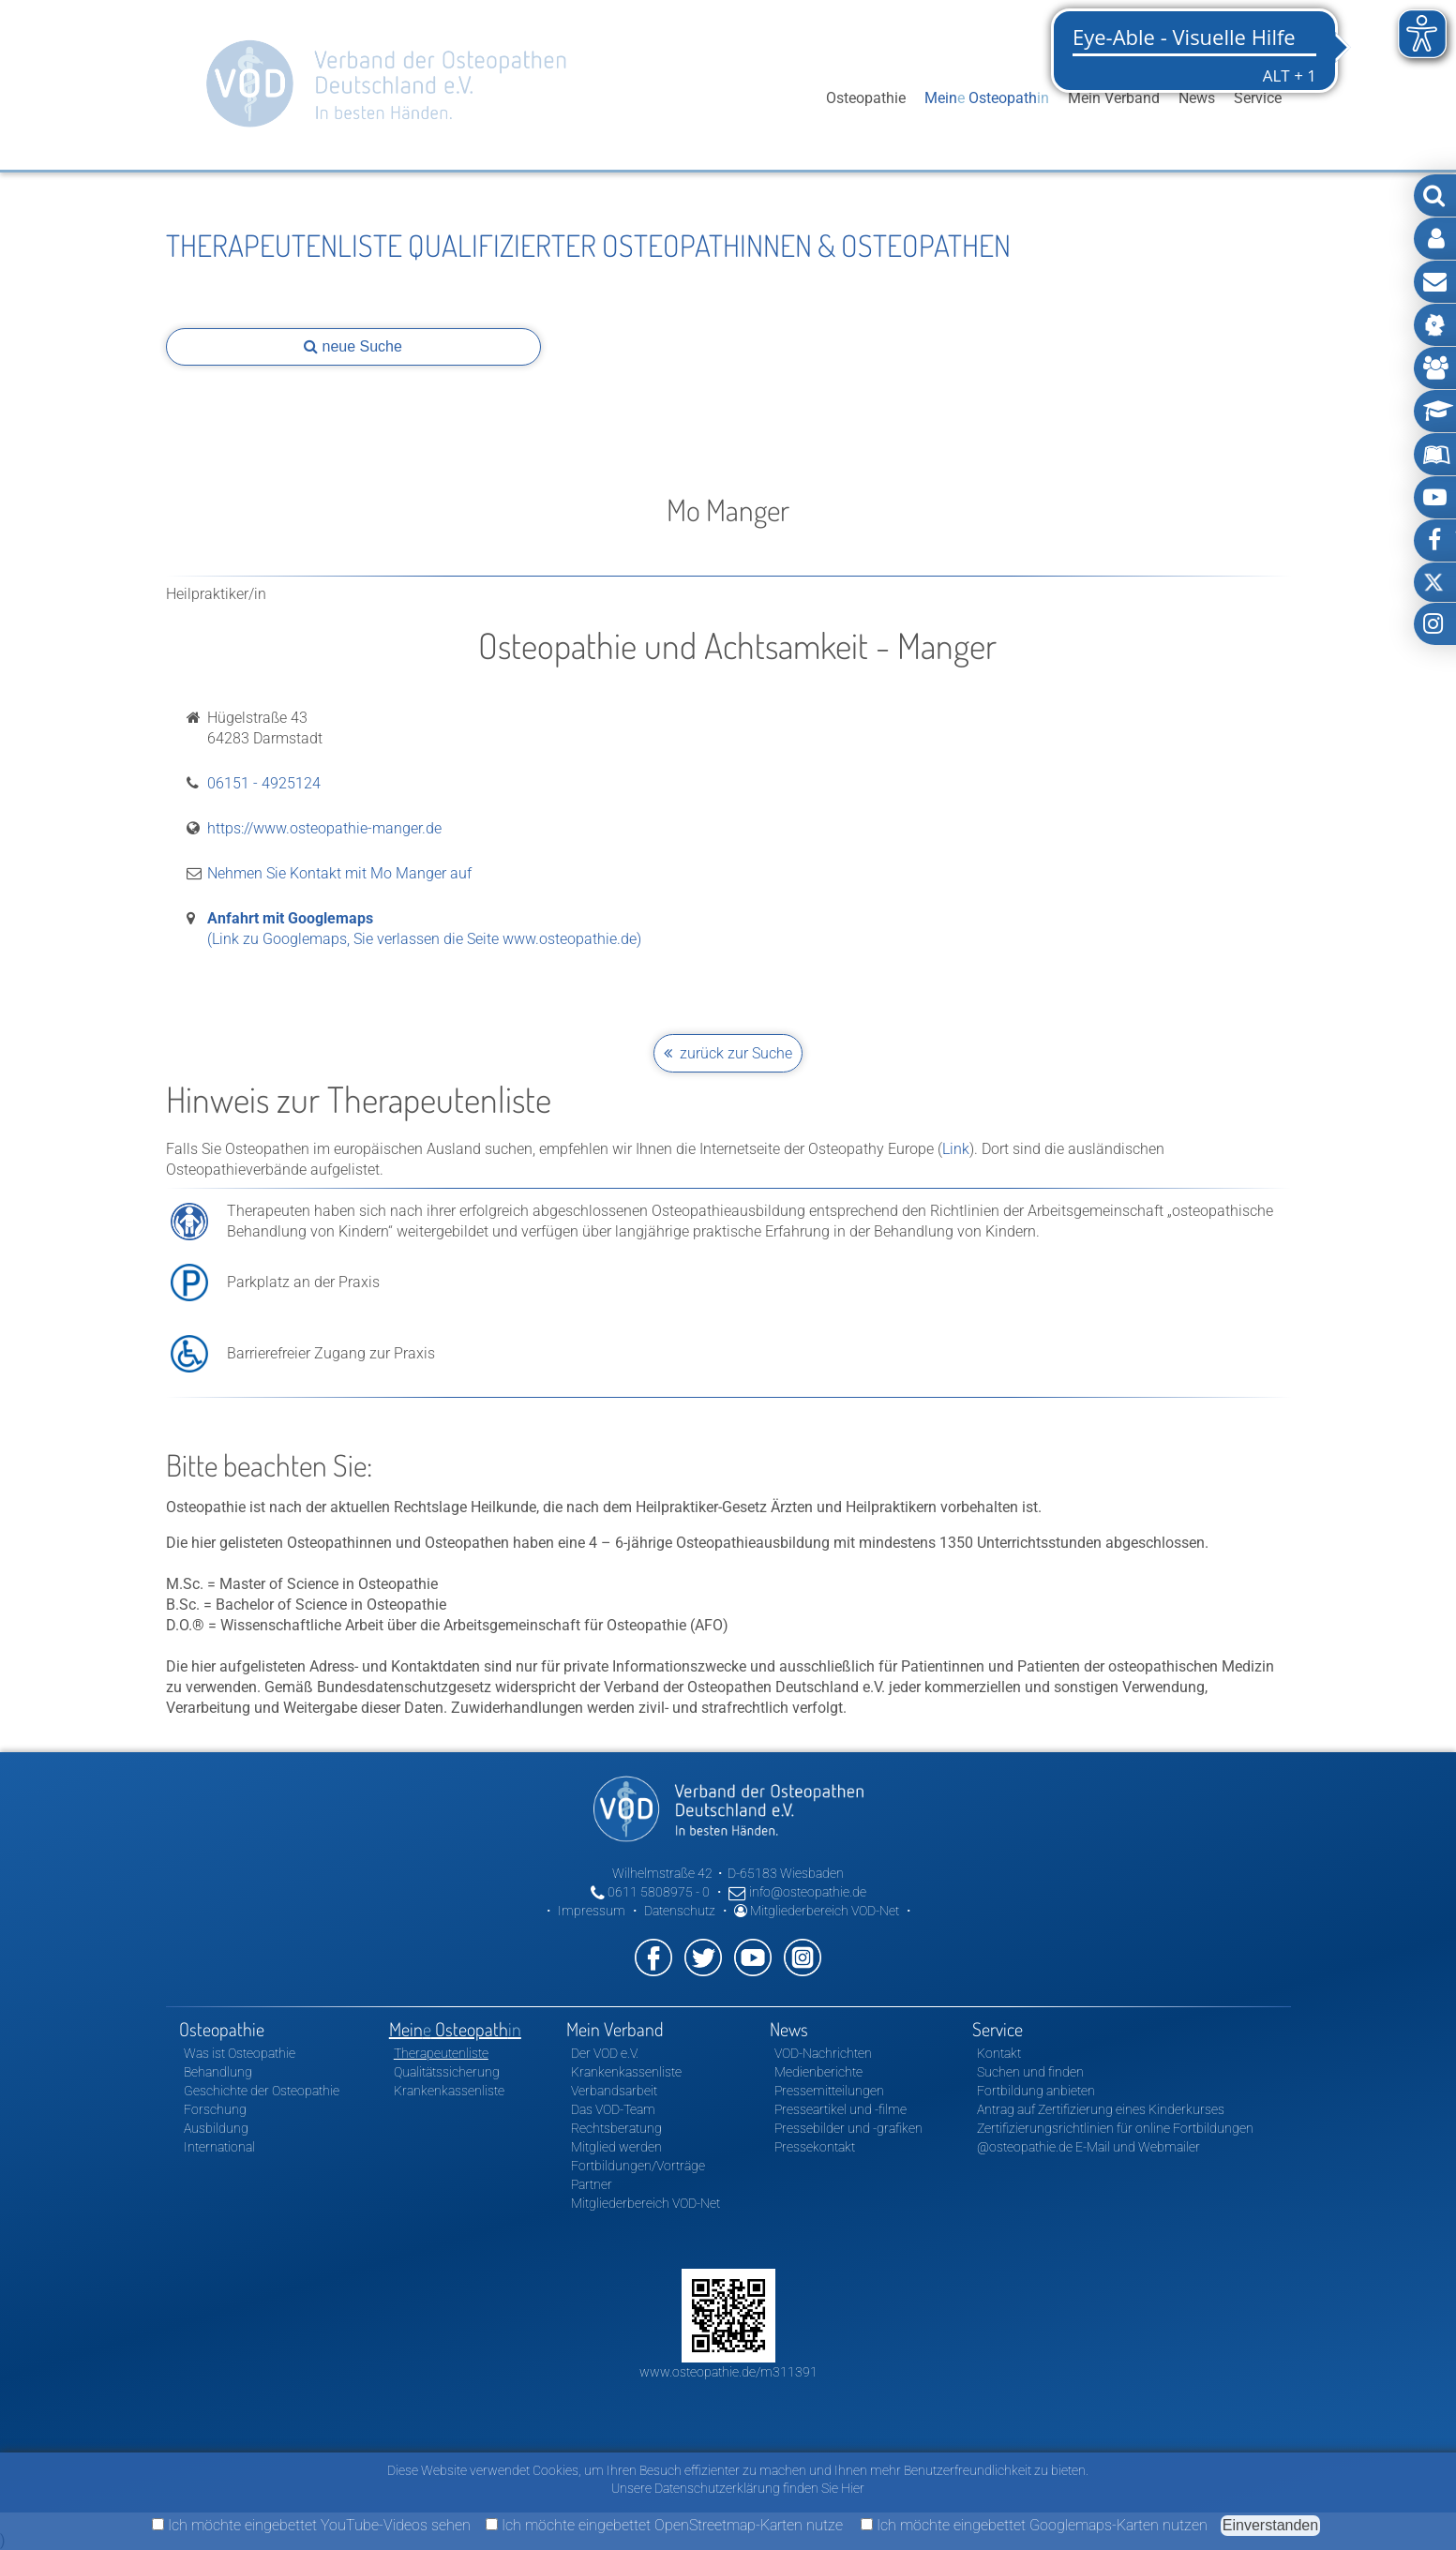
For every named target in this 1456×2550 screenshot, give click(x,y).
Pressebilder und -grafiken (848, 2128)
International (219, 2146)
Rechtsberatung (616, 2128)
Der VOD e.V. (604, 2053)
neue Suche (353, 346)
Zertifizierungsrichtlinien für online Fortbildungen (1115, 2128)
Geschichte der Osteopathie (261, 2090)
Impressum (591, 1910)
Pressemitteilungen (829, 2090)
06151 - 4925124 (264, 783)
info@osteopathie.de (797, 1891)
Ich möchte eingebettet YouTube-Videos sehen (311, 2525)
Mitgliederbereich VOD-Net (816, 1910)
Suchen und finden (1030, 2071)
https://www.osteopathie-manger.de (324, 828)
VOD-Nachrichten (823, 2053)
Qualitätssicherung (447, 2071)
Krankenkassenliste (449, 2090)
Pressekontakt (814, 2146)
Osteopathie (866, 98)
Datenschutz (679, 1910)
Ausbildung (216, 2128)
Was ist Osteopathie (239, 2053)
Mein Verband (1114, 98)
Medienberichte (818, 2071)
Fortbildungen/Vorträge (638, 2165)
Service (1258, 98)
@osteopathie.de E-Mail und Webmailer (1088, 2146)
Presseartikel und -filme (840, 2109)
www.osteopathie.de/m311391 (728, 2371)
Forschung (215, 2109)
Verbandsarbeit (614, 2090)
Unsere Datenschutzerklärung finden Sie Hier (737, 2488)
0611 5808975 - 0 (650, 1891)
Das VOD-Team (613, 2109)
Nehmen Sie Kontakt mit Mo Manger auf (339, 873)
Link (955, 1149)
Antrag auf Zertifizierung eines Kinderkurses (1100, 2109)
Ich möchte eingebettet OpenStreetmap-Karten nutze (664, 2525)
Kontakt (999, 2053)
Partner (591, 2184)
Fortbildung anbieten (1036, 2090)
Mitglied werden (616, 2146)
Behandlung (218, 2071)
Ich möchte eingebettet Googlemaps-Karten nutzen (1034, 2525)
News (1196, 98)
